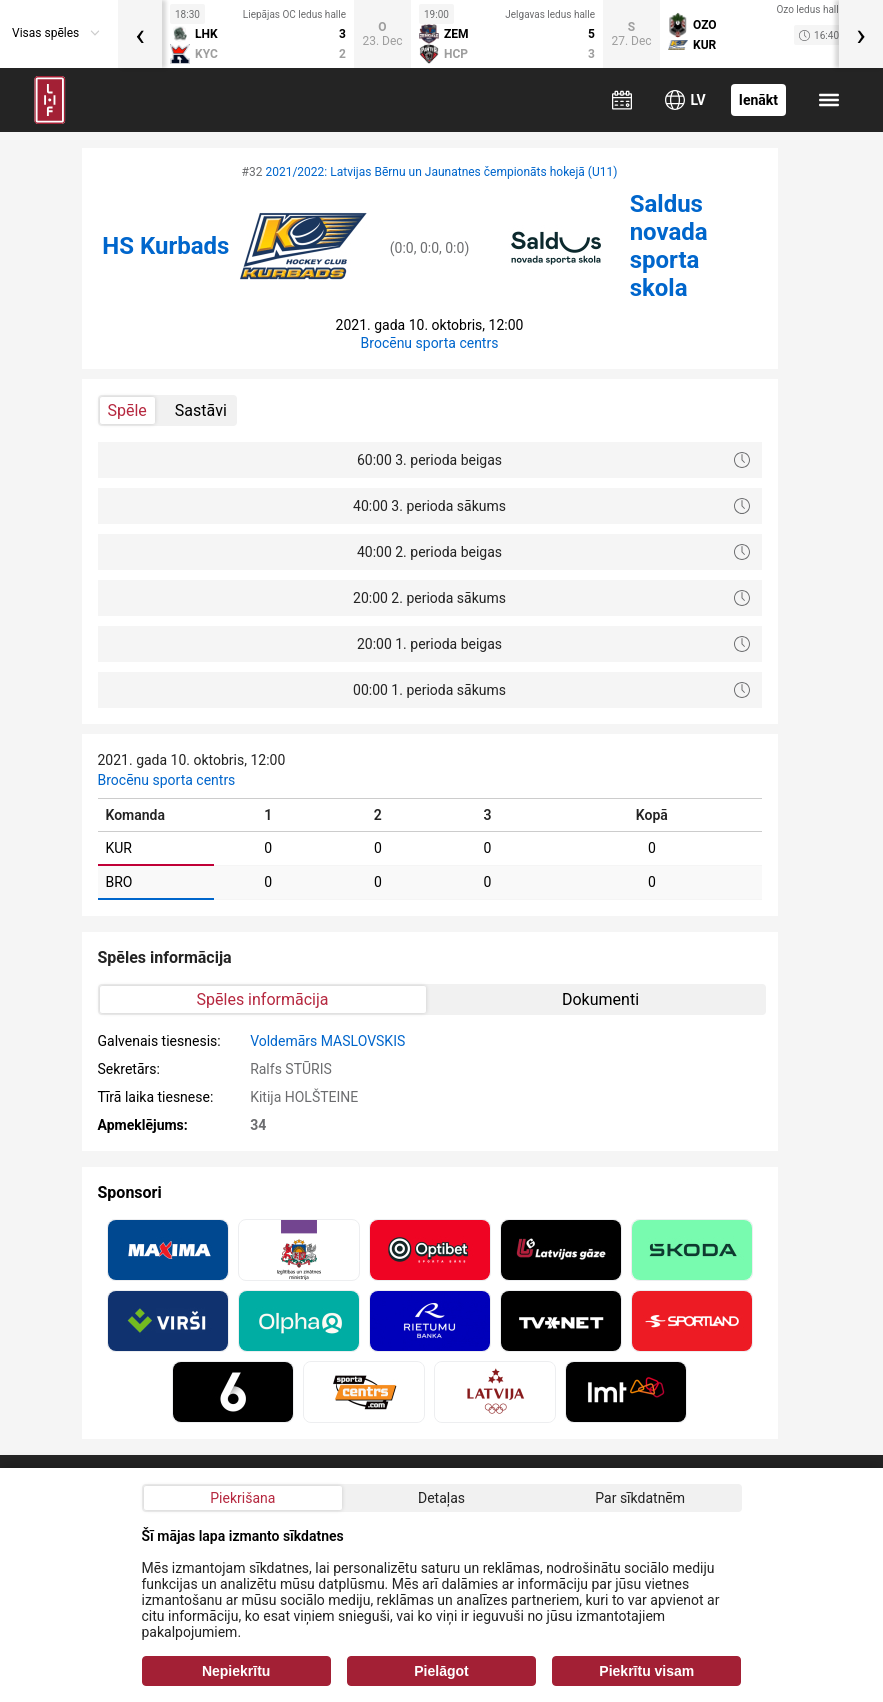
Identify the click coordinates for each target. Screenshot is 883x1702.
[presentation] (140, 34)
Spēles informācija (263, 999)
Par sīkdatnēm (640, 1498)
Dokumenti (600, 999)
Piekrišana (242, 1498)
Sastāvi (201, 410)
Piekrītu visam (646, 1671)
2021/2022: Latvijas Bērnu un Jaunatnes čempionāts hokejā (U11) (441, 172)
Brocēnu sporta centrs (430, 343)
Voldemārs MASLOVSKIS (327, 1041)
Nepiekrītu (236, 1671)
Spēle (127, 410)
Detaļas (441, 1498)
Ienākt (758, 100)
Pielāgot (441, 1671)
